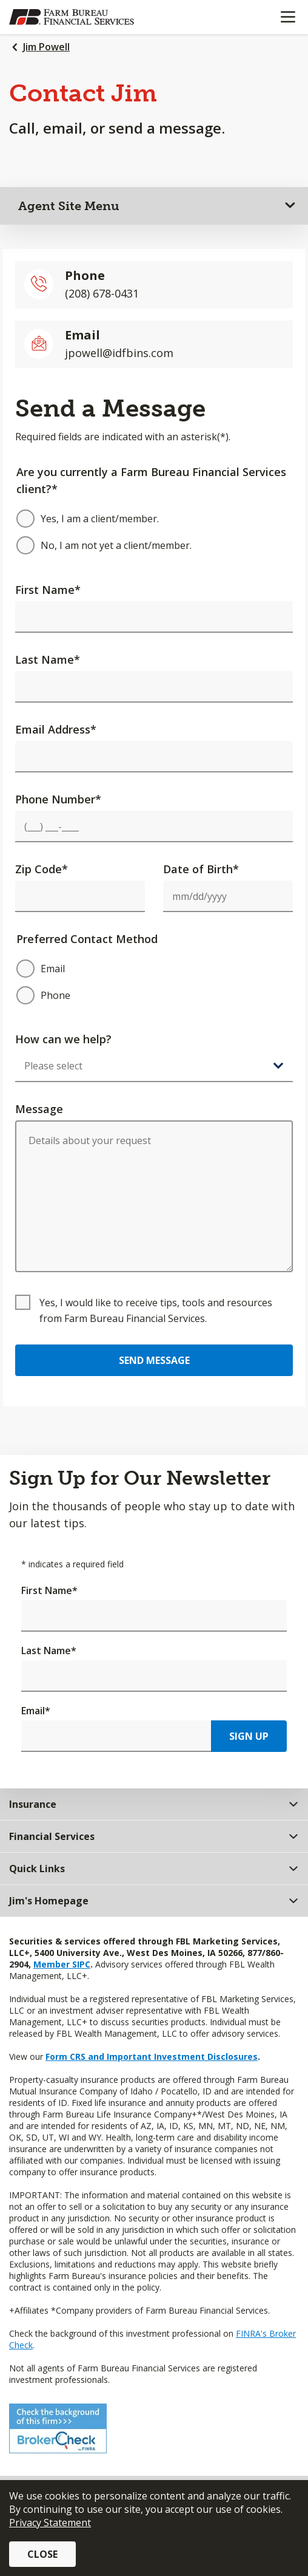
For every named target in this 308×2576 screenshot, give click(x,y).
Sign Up (249, 1736)
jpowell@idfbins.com (119, 353)
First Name (48, 589)
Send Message (154, 1360)
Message (39, 1109)
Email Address (55, 729)
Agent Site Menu (68, 206)
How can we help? (63, 1039)
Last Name (47, 659)
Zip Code (41, 869)
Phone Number (58, 799)
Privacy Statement (50, 2522)
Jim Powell (46, 46)
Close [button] (42, 2554)
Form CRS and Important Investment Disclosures (151, 2056)
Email (35, 1710)
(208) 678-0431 (102, 293)
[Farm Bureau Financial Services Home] (71, 17)
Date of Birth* (201, 869)
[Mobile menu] (287, 17)
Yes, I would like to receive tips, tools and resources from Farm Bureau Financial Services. (155, 1310)
